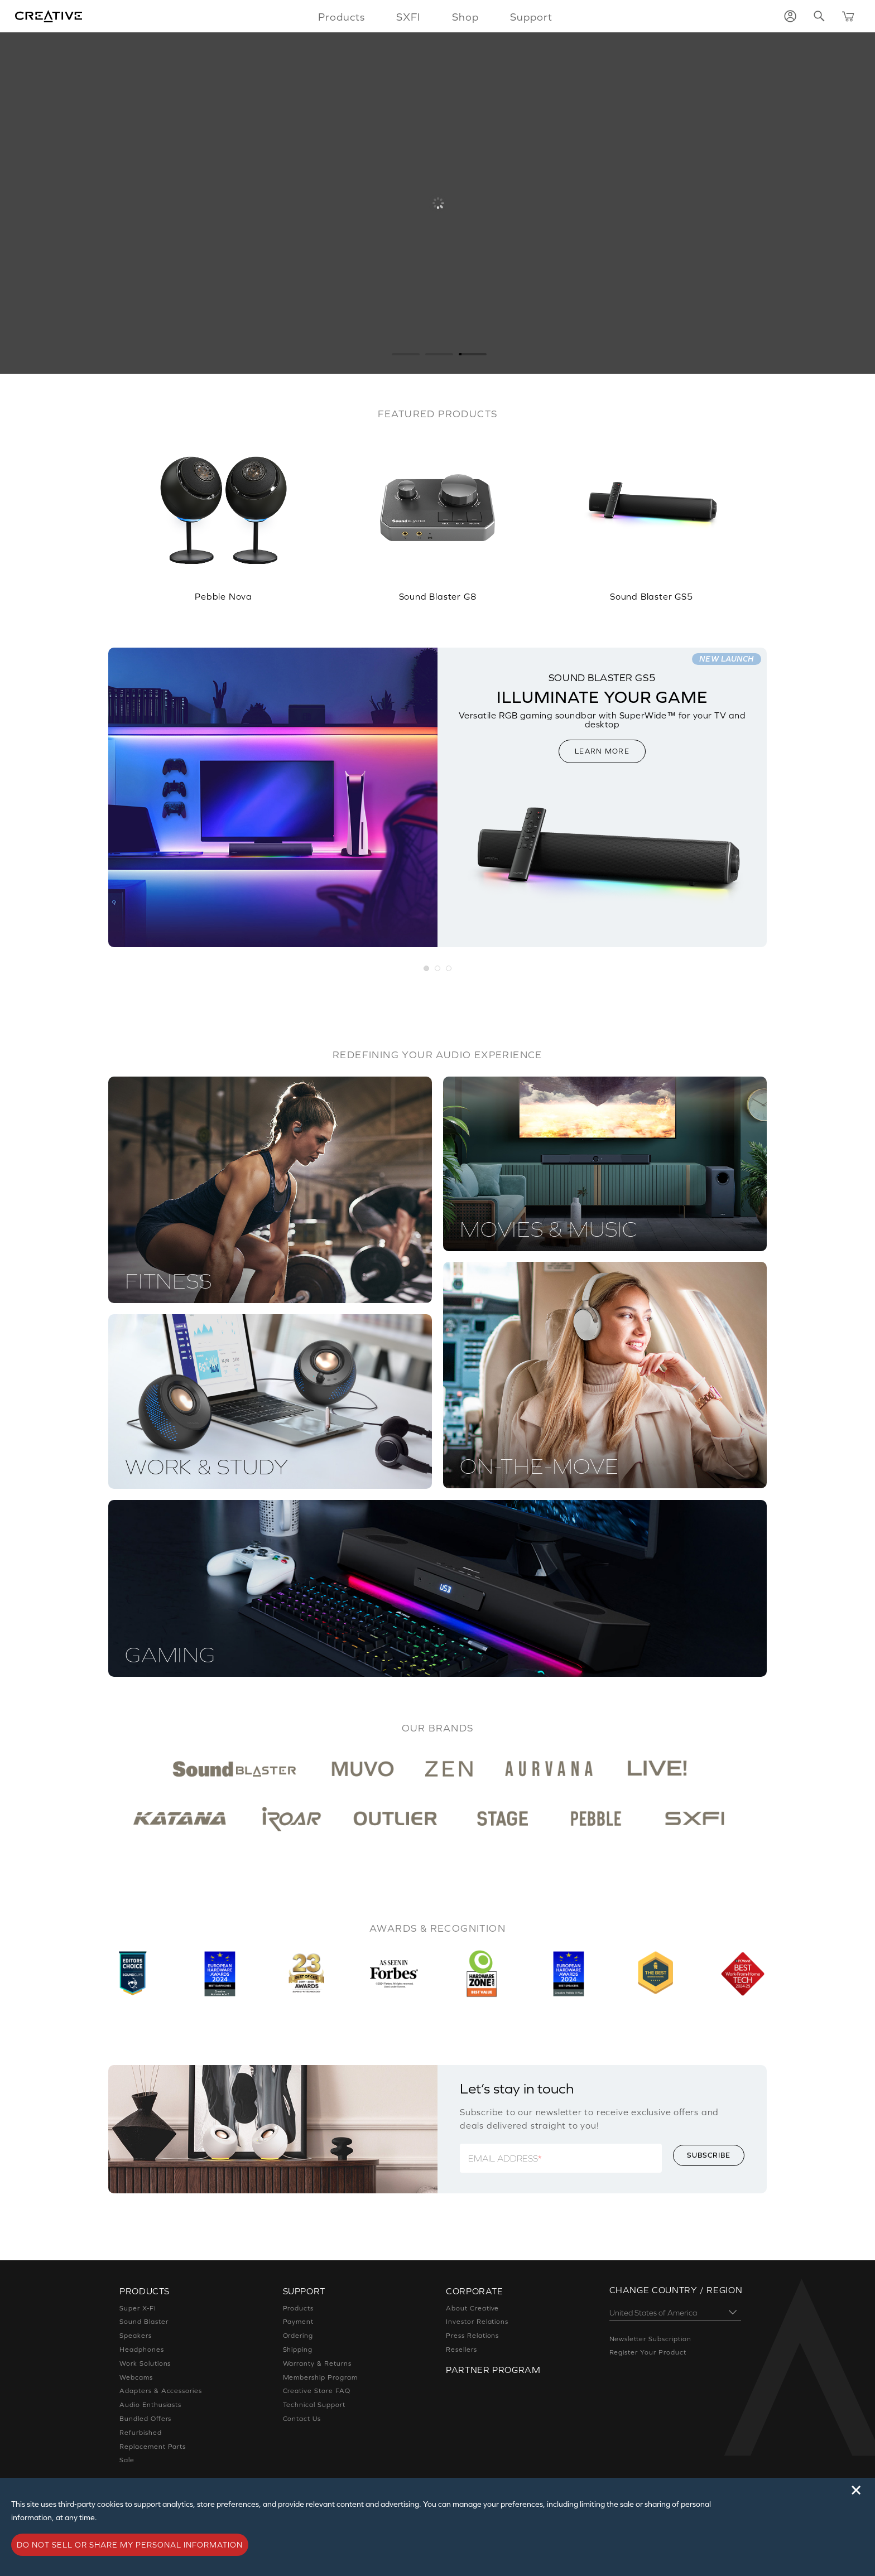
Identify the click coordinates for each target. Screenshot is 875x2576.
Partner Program (493, 2370)
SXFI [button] (408, 17)
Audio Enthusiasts (150, 2405)
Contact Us (302, 2419)
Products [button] (341, 17)
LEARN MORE (602, 751)
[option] (223, 511)
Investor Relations (477, 2322)
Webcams (136, 2377)
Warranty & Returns (317, 2363)
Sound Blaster (143, 2322)
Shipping (298, 2349)
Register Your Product (647, 2352)
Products (298, 2308)
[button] (427, 969)
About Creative (472, 2308)
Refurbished (140, 2433)
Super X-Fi (137, 2308)
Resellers (461, 2349)
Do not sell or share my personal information (130, 2544)
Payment (298, 2322)
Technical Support (314, 2405)
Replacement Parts (152, 2446)
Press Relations (472, 2335)
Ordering (298, 2335)
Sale (126, 2460)
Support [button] (531, 17)
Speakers (135, 2335)
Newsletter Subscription (650, 2339)
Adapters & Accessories (160, 2391)
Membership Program (320, 2377)
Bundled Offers (145, 2419)
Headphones (141, 2349)
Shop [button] (465, 17)
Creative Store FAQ (316, 2391)
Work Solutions (145, 2363)
